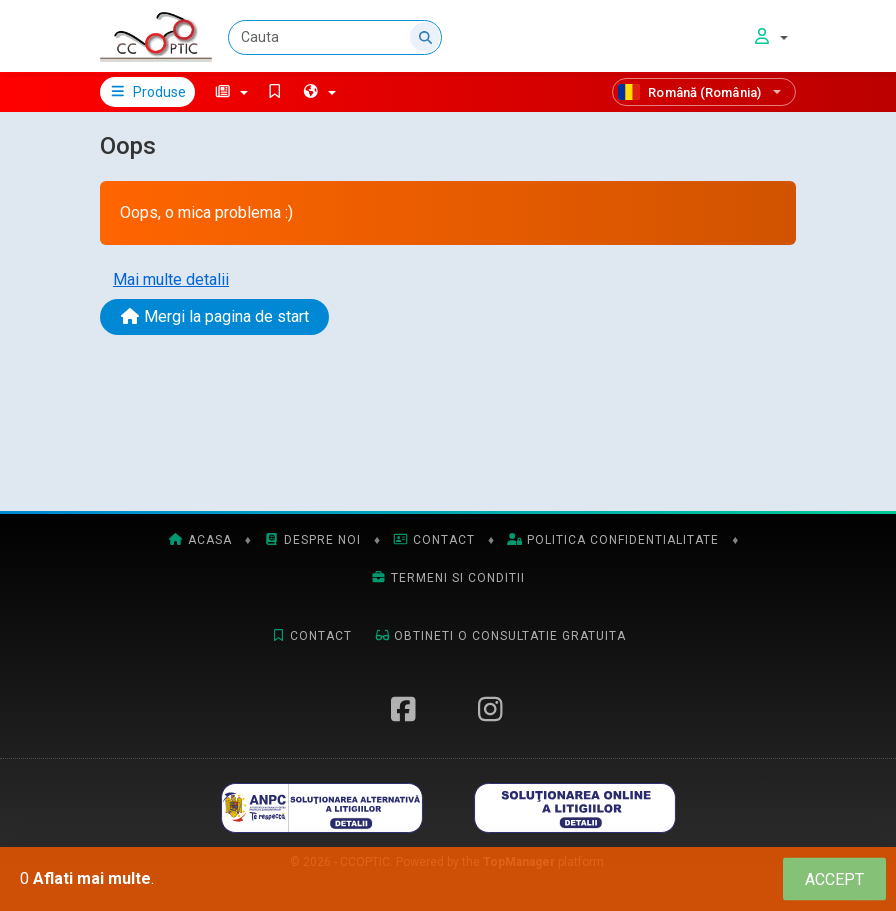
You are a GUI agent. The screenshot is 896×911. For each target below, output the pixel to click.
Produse (147, 92)
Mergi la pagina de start (214, 316)
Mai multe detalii (171, 279)
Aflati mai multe (92, 878)
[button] (231, 92)
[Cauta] (335, 37)
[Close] (834, 879)
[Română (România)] (704, 92)
